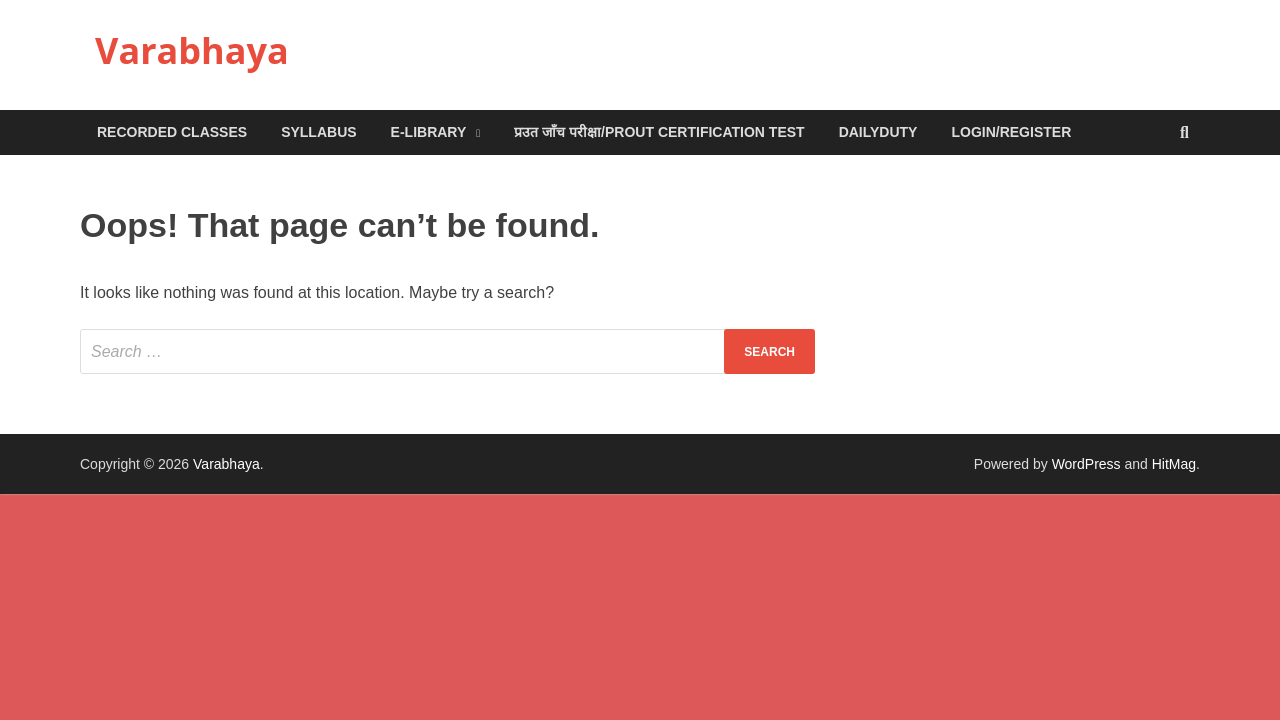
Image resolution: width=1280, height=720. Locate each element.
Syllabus (318, 132)
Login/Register (1011, 132)
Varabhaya (192, 50)
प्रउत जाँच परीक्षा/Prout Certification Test (659, 132)
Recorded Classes (172, 132)
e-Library (429, 132)
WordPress (1086, 464)
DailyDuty (878, 132)
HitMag (1174, 464)
